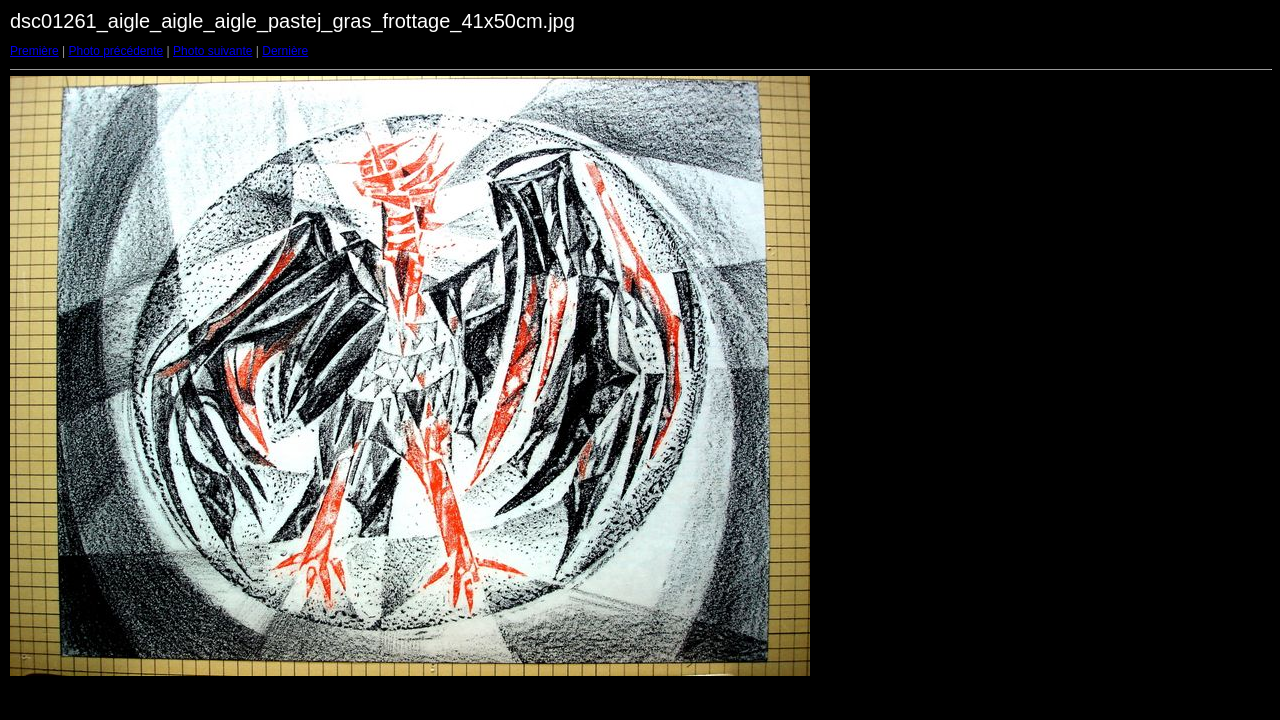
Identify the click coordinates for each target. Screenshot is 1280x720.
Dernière (285, 51)
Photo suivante (212, 51)
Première (34, 51)
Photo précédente (115, 51)
